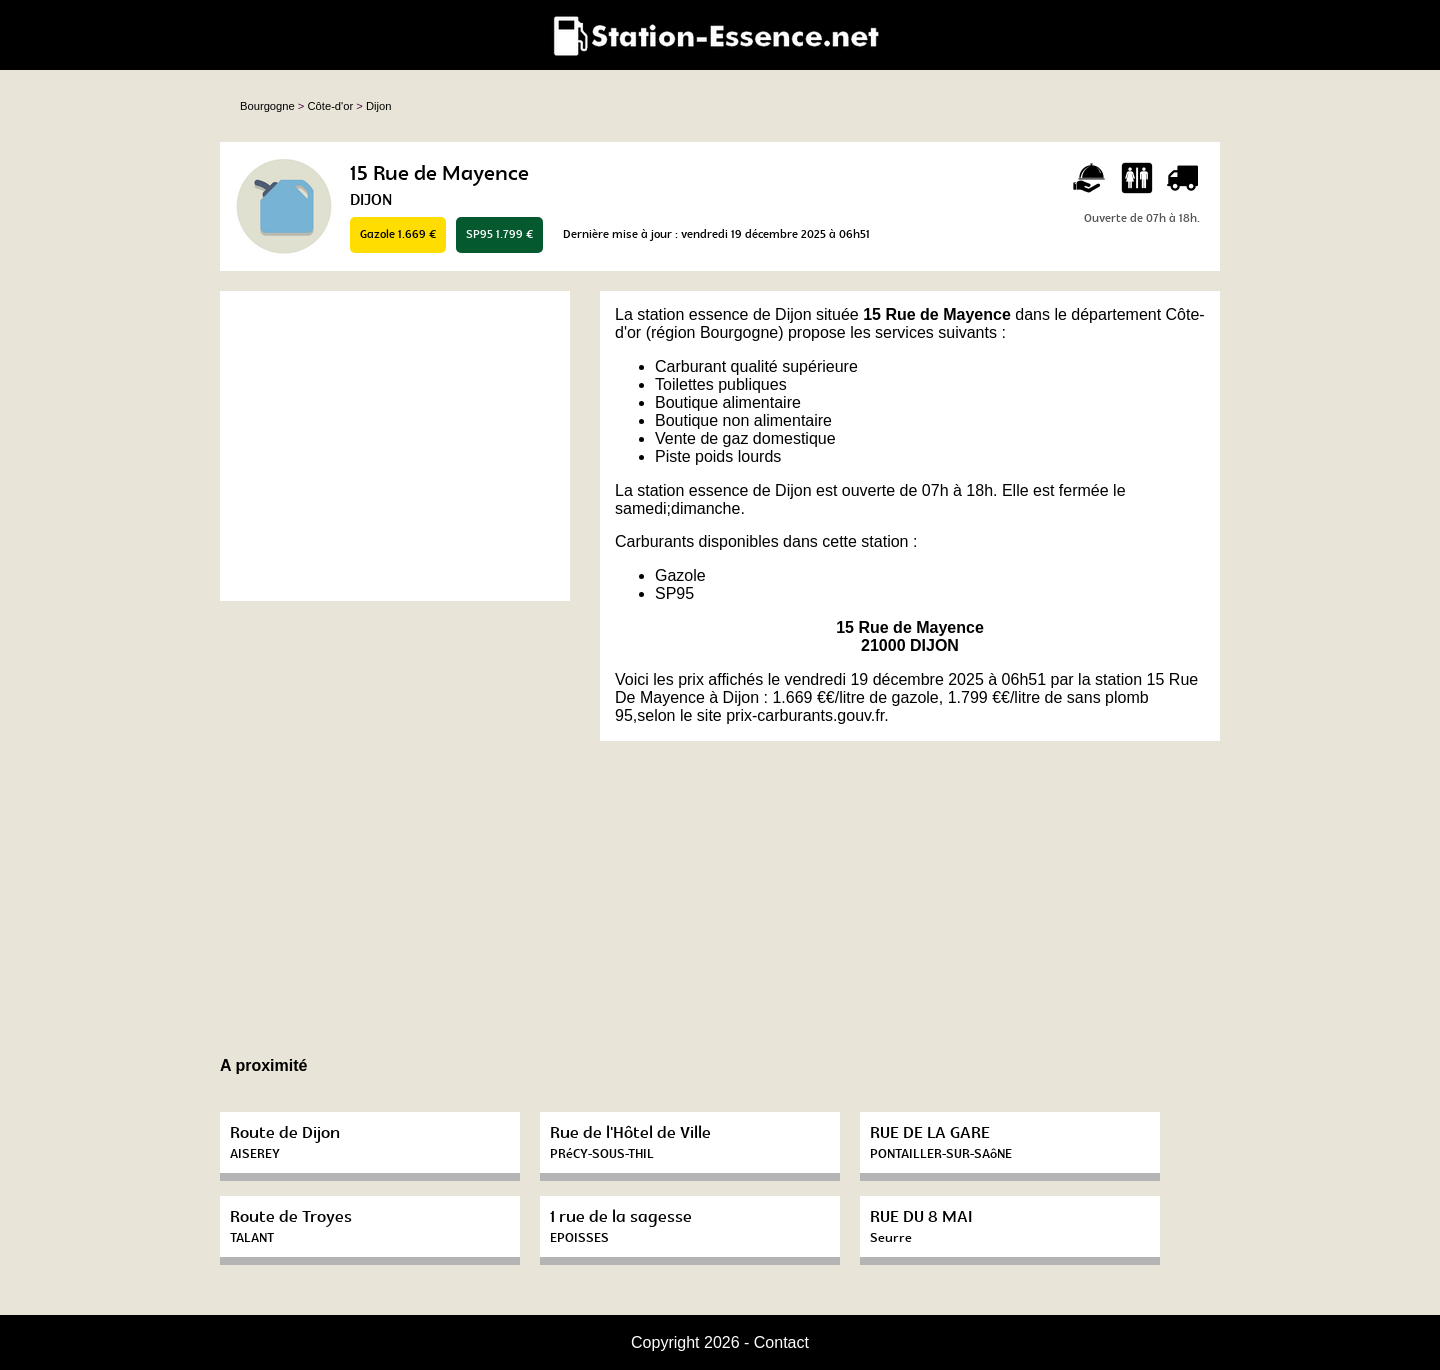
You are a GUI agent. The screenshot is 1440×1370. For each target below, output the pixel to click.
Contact (781, 1342)
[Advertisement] (395, 446)
